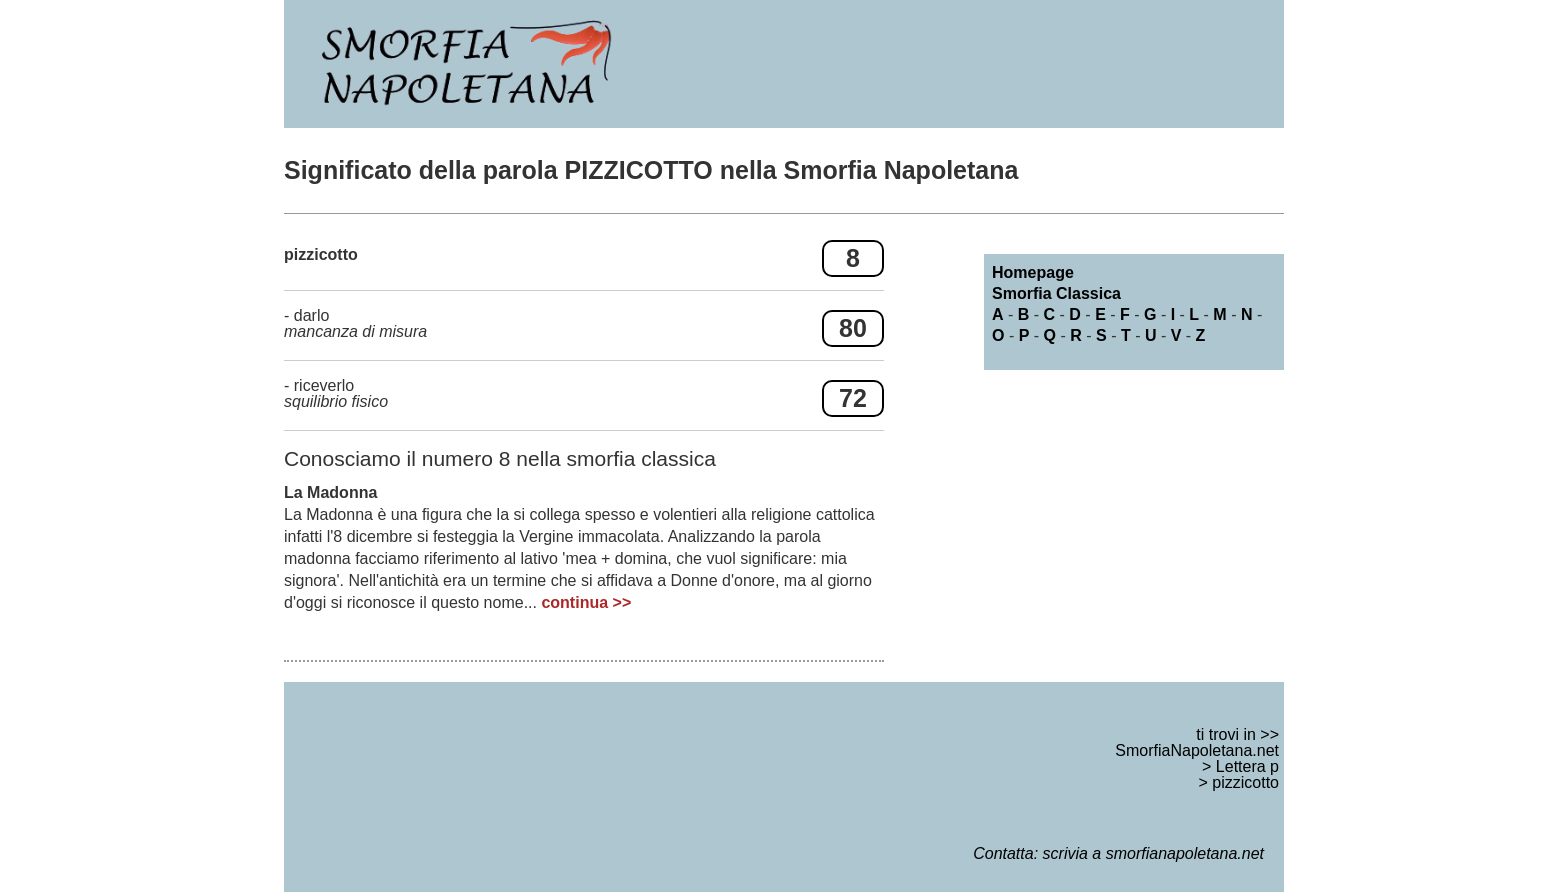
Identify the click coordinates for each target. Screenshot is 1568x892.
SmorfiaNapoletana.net (1197, 750)
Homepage (1033, 272)
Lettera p (1247, 766)
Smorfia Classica (1056, 293)
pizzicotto (1245, 782)
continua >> (586, 602)
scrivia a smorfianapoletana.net (1153, 853)
